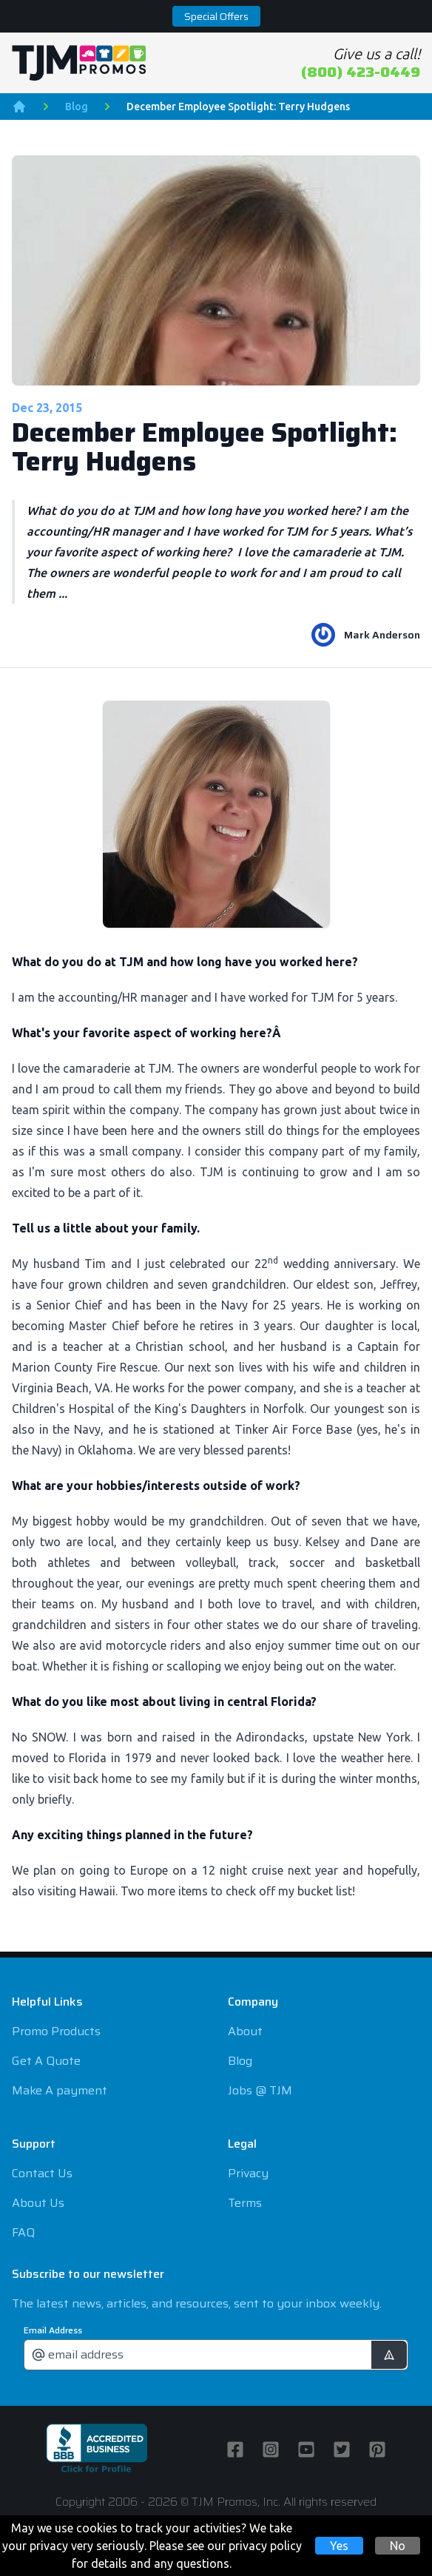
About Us (38, 2203)
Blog (76, 106)
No (397, 2545)
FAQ (23, 2232)
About (245, 2031)
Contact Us (42, 2173)
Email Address (53, 2330)
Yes (339, 2545)
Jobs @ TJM (260, 2090)
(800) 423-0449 (360, 72)
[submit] (389, 2355)
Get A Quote (46, 2060)
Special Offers (216, 16)
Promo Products (56, 2031)
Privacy (248, 2173)
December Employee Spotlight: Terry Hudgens (238, 106)
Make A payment (59, 2090)
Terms (245, 2203)
